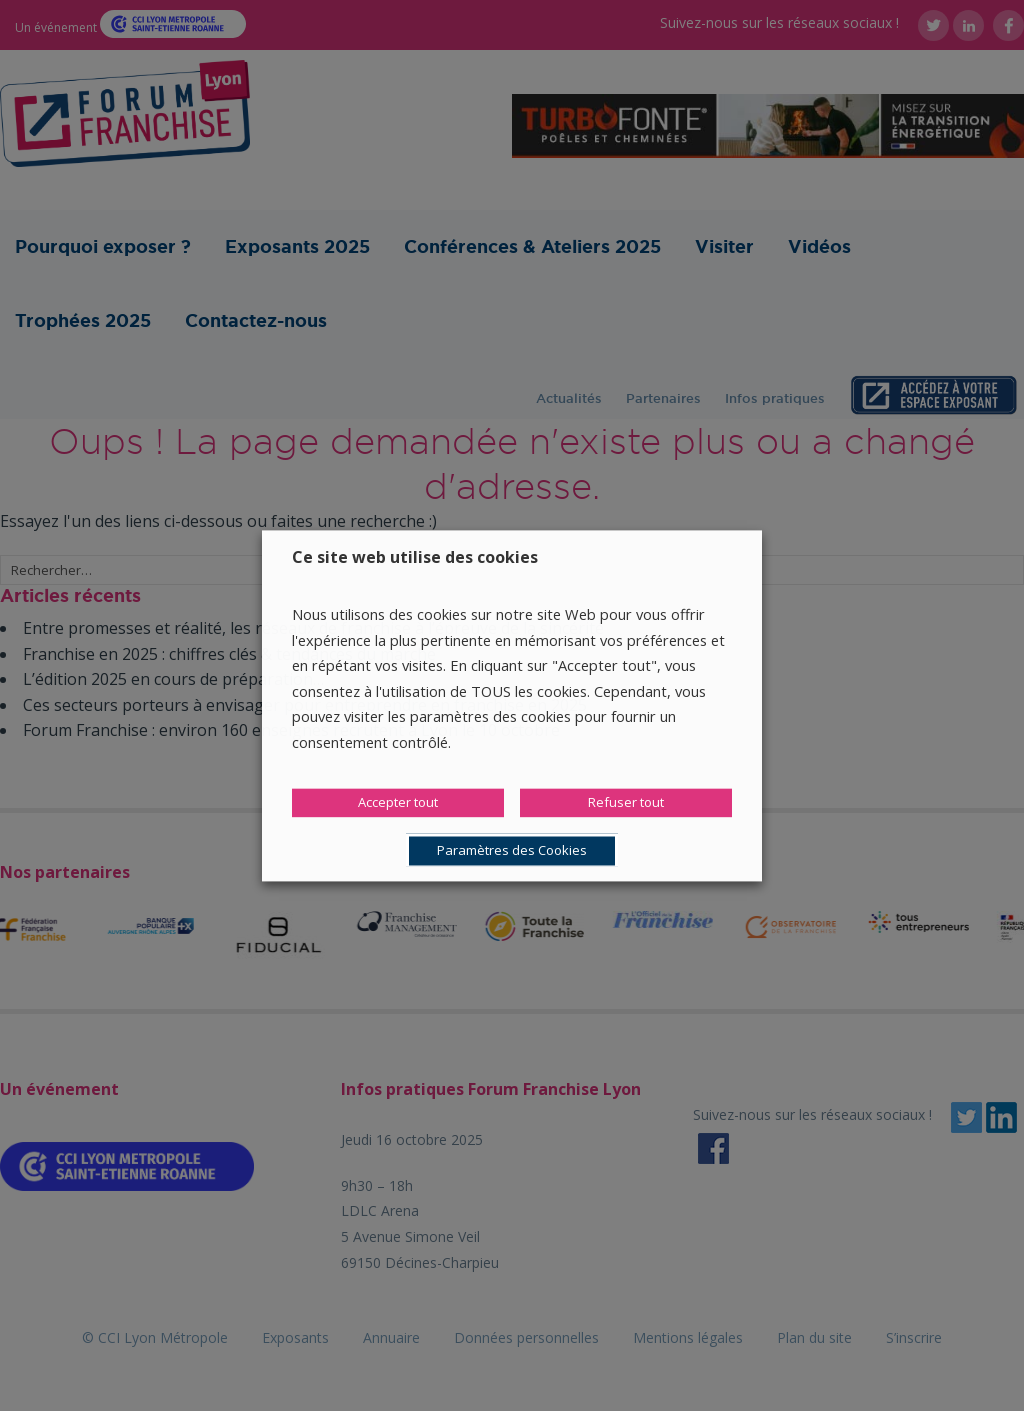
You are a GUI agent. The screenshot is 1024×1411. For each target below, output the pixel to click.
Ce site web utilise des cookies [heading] (415, 557)
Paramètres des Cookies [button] (512, 850)
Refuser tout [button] (626, 802)
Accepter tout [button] (398, 802)
